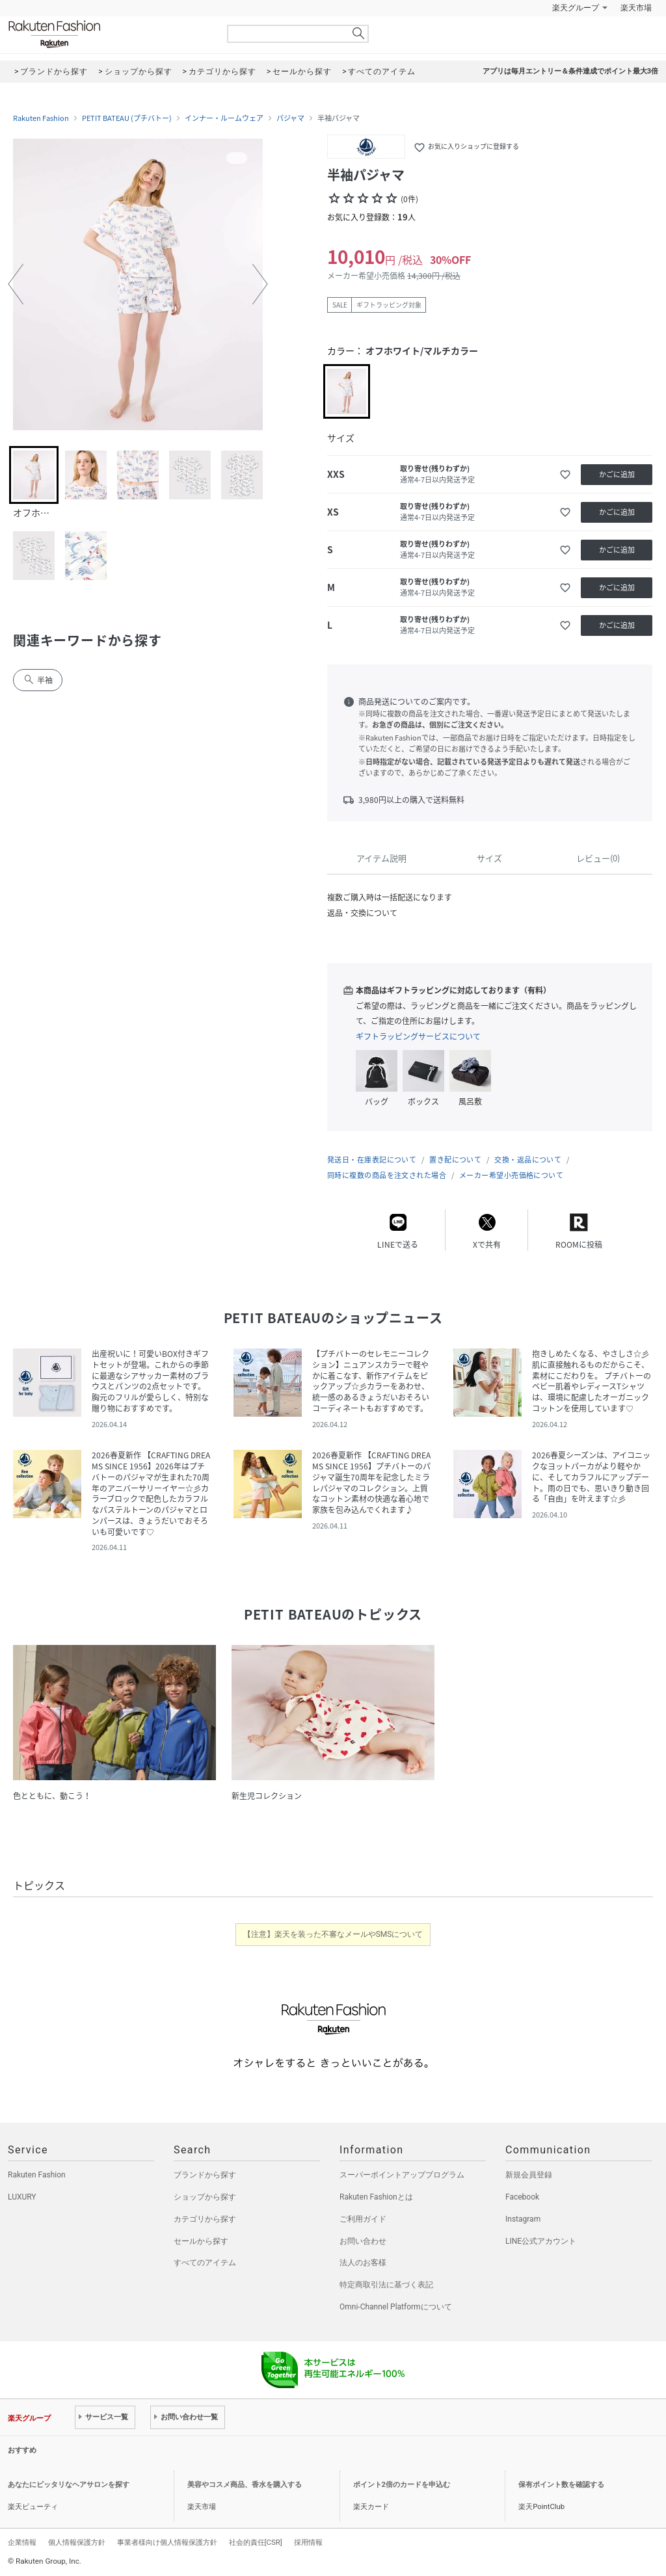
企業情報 (22, 2542)
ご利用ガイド (363, 2219)
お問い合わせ (363, 2241)
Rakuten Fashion (108, 34)
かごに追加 (617, 474)
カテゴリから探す (205, 2219)
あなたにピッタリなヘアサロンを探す (68, 2484)
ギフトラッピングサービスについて (418, 1036)
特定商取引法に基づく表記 (386, 2284)
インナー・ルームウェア (224, 118)
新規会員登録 (528, 2174)
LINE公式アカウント (540, 2241)
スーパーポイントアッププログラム (402, 2174)
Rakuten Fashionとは (376, 2196)
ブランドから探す (205, 2174)
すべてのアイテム (205, 2262)
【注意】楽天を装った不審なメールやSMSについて (333, 1934)
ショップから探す (205, 2196)
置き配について (455, 1159)
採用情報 (308, 2542)
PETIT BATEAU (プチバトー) (127, 118)
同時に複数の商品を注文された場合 (386, 1175)
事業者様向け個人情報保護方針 (167, 2542)
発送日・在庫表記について (371, 1159)
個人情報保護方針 (76, 2542)
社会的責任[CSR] (255, 2542)
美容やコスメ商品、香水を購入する (244, 2484)
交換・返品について (527, 1159)
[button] (15, 284)
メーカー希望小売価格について (511, 1175)
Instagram (522, 2219)
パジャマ (290, 118)
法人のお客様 (363, 2262)
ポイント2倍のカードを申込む (401, 2484)
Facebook (522, 2196)
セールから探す (201, 2241)
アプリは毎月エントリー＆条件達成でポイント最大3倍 (570, 71)
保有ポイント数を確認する (561, 2484)
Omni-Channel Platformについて (396, 2306)
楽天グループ (575, 7)
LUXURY (22, 2196)
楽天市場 (636, 7)
